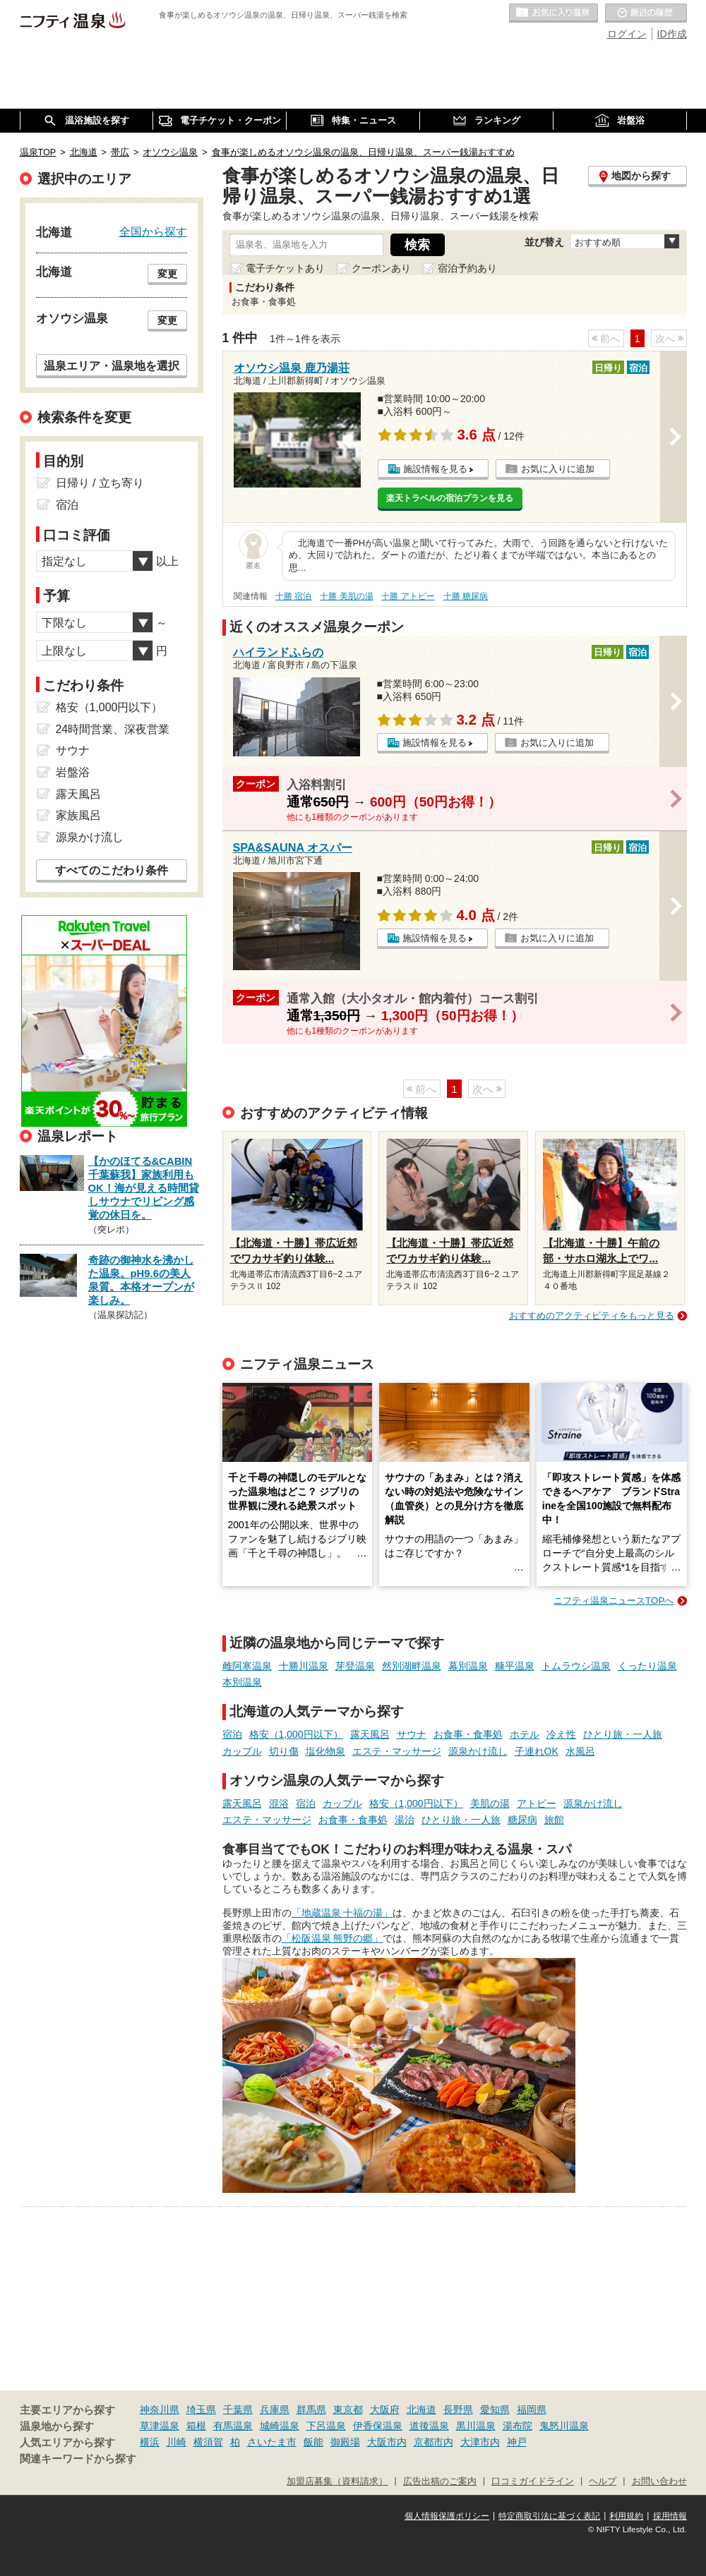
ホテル (524, 1734)
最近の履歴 (646, 13)
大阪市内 (387, 2442)
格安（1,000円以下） (296, 1734)
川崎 (176, 2442)
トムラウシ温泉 (576, 1665)
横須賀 (208, 2442)
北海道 (421, 2409)
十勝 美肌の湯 (346, 596)
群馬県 (311, 2409)
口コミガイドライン (532, 2481)
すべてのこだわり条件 (111, 870)
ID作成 (672, 34)
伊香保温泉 (377, 2425)
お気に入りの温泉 (553, 13)
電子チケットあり (285, 268)
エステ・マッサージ (396, 1751)
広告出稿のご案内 (440, 2481)
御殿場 (345, 2442)
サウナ (411, 1734)
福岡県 (531, 2409)
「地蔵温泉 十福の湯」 (342, 1912)
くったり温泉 (647, 1665)
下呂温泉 (326, 2425)
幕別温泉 (468, 1665)
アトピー (536, 1803)
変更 (167, 273)
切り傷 (284, 1751)
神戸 (517, 2442)
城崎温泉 (279, 2425)
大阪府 (385, 2409)
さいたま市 (272, 2442)
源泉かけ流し (478, 1751)
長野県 (458, 2409)
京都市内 (433, 2442)
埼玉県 (201, 2409)
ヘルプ (602, 2481)
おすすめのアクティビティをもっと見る (591, 1315)
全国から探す (153, 231)
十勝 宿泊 (293, 596)
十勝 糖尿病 (465, 596)
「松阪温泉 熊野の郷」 (332, 1938)
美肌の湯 (490, 1803)
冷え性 (561, 1734)
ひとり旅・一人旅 (622, 1734)
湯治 (404, 1819)
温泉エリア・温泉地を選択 (111, 365)
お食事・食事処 (468, 1734)
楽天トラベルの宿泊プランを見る (449, 498)
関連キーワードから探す (78, 2459)
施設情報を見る (435, 469)
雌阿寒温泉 (247, 1665)
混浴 (279, 1803)
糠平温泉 (514, 1665)
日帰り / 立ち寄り (100, 483)
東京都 (348, 2409)
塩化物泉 (325, 1751)
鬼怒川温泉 (564, 2425)
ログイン (627, 34)
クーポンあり (381, 268)
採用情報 (670, 2516)
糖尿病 (522, 1819)
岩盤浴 (73, 772)
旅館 (554, 1819)
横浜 (150, 2442)
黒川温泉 (476, 2425)
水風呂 (580, 1751)
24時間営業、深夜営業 (113, 729)
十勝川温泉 (303, 1665)
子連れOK (536, 1751)
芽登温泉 (355, 1665)
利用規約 (626, 2516)
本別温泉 (242, 1682)
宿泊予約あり (467, 268)
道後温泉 (429, 2425)
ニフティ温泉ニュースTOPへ (614, 1600)
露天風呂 (370, 1734)
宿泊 (232, 1734)
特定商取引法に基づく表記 (549, 2516)
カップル (242, 1751)
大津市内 (480, 2442)
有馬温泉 (233, 2425)
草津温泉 (159, 2425)
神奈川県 (159, 2409)
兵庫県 (274, 2409)
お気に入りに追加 (557, 469)
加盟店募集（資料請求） (337, 2481)
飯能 (313, 2442)
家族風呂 (78, 815)
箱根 (196, 2425)
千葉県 (238, 2409)
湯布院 (517, 2425)
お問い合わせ (659, 2481)
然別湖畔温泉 (411, 1665)
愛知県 (495, 2409)
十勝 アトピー (407, 596)
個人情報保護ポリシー (447, 2516)
